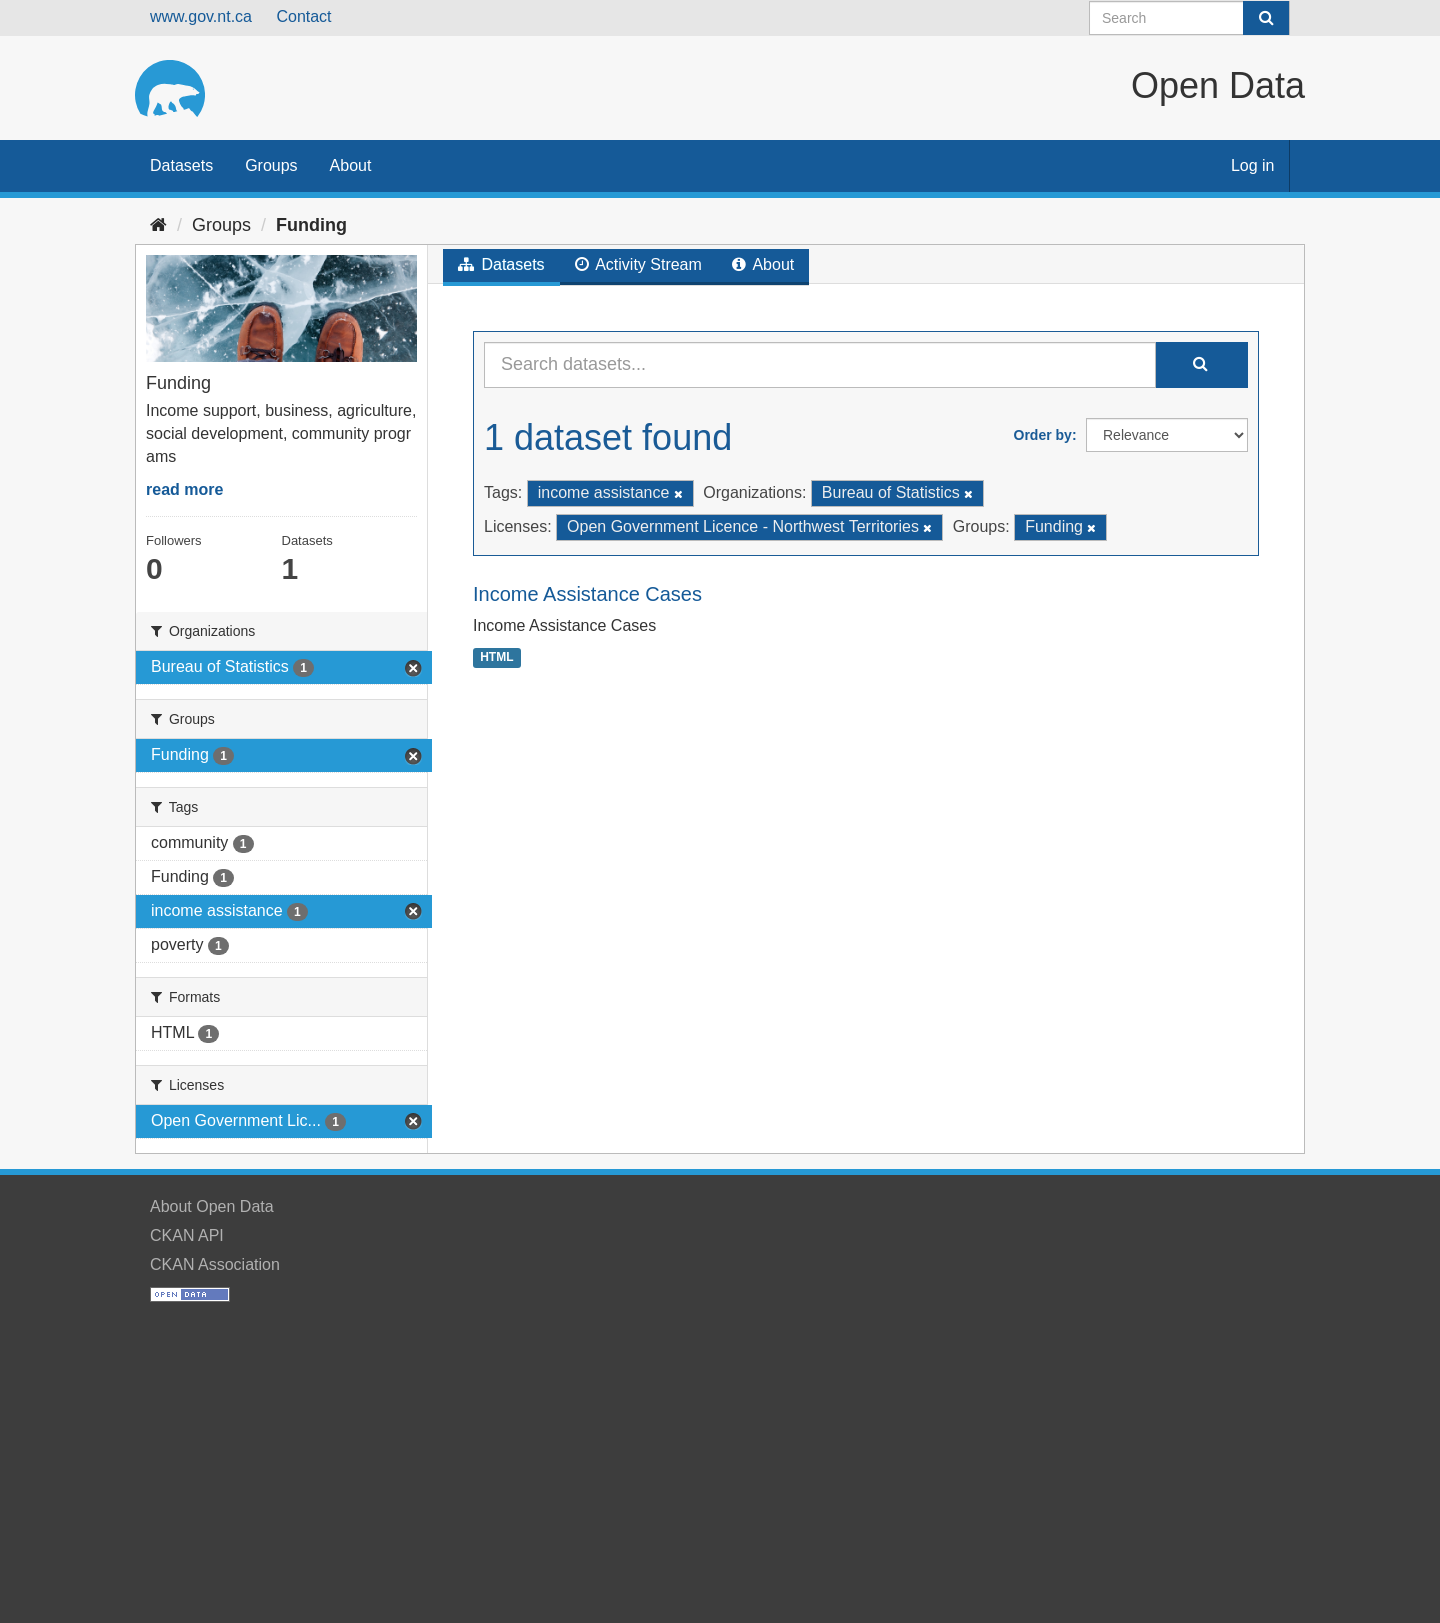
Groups (271, 165)
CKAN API (187, 1235)
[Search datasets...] (820, 365)
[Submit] (1266, 18)
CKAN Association (215, 1264)
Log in (1253, 165)
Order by (1043, 435)
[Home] (158, 225)
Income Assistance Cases (587, 594)
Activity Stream (638, 264)
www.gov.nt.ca (201, 16)
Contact (303, 16)
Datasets (181, 165)
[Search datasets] (1189, 18)
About (351, 165)
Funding (311, 225)
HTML (496, 657)
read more (184, 489)
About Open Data (212, 1206)
